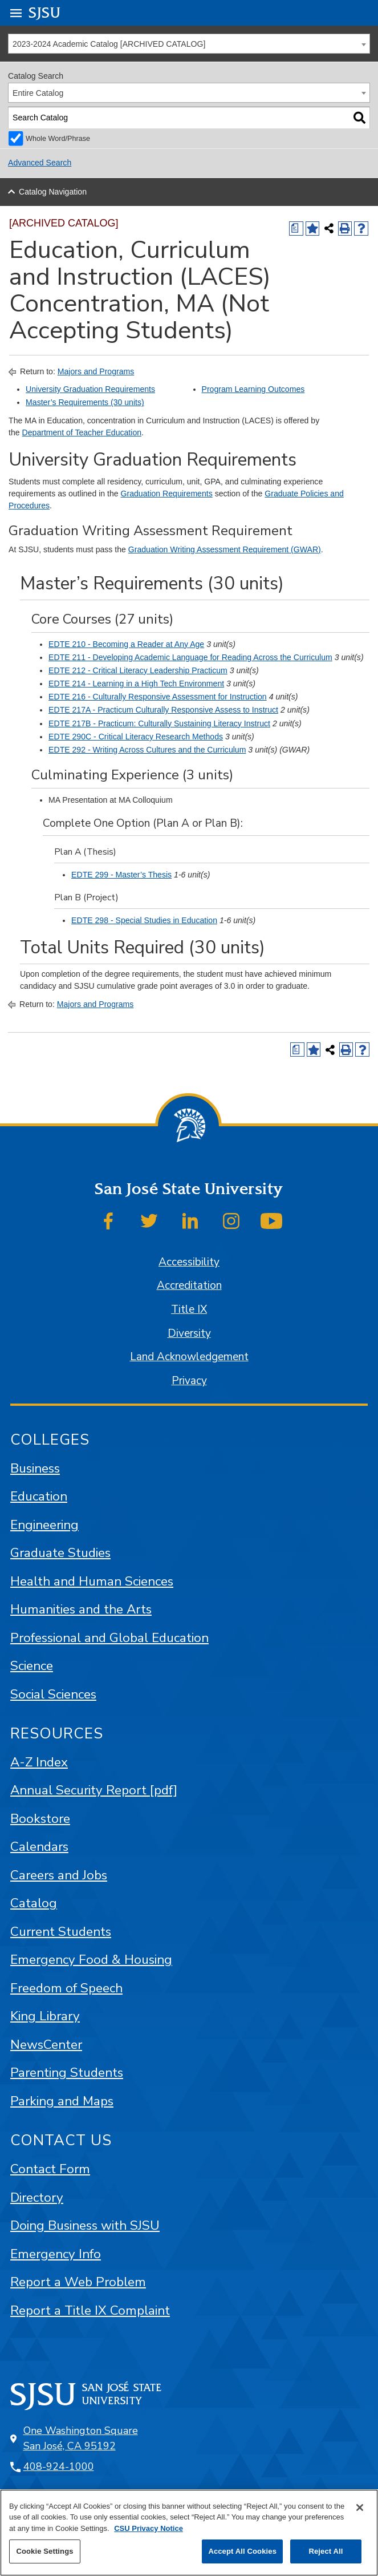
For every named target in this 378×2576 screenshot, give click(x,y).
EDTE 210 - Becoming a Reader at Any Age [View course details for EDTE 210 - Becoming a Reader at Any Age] (126, 644)
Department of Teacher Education (81, 432)
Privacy (189, 1380)
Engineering (44, 1525)
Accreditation (189, 1285)
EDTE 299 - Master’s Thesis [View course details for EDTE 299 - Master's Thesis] (121, 874)
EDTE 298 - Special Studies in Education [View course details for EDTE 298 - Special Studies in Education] (144, 920)
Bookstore (40, 1818)
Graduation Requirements (167, 493)
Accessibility (189, 1262)
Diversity (189, 1333)
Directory (36, 2197)
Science (31, 1666)
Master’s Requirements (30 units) (85, 402)
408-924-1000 (58, 2466)
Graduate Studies (60, 1553)
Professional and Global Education (109, 1638)
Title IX (189, 1309)
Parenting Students (66, 2072)
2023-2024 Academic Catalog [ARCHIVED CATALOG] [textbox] (109, 43)
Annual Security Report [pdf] (93, 1790)
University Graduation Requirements (90, 389)
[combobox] (189, 44)
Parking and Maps (61, 2101)
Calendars (39, 1846)
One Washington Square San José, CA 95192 (80, 2438)
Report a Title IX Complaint (90, 2310)
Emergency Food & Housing (91, 1959)
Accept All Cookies (242, 2551)
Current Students (60, 1931)
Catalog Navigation (53, 191)
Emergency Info (55, 2254)
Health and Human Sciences (91, 1581)
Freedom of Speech (66, 1988)
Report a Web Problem (78, 2282)
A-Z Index (39, 1762)
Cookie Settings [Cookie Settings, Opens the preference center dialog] (44, 2551)
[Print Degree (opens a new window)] (296, 228)
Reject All (325, 2551)
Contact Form (50, 2169)
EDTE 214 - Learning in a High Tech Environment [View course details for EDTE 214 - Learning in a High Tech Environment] (136, 683)
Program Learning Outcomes (253, 389)
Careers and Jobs (58, 1875)
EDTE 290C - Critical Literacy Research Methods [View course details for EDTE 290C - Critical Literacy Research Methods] (135, 736)
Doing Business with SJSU (85, 2225)
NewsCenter (46, 2044)
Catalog (33, 1903)
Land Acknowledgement (189, 1356)
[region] (189, 2532)
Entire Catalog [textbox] (38, 93)
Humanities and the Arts (81, 1609)
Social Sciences (53, 1694)
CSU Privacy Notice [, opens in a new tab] (148, 2528)
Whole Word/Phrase (58, 139)
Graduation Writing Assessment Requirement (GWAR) (224, 549)
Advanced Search (39, 162)
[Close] (359, 2507)
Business (35, 1468)
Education (38, 1496)
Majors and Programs (96, 371)
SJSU (45, 12)
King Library (45, 2016)
